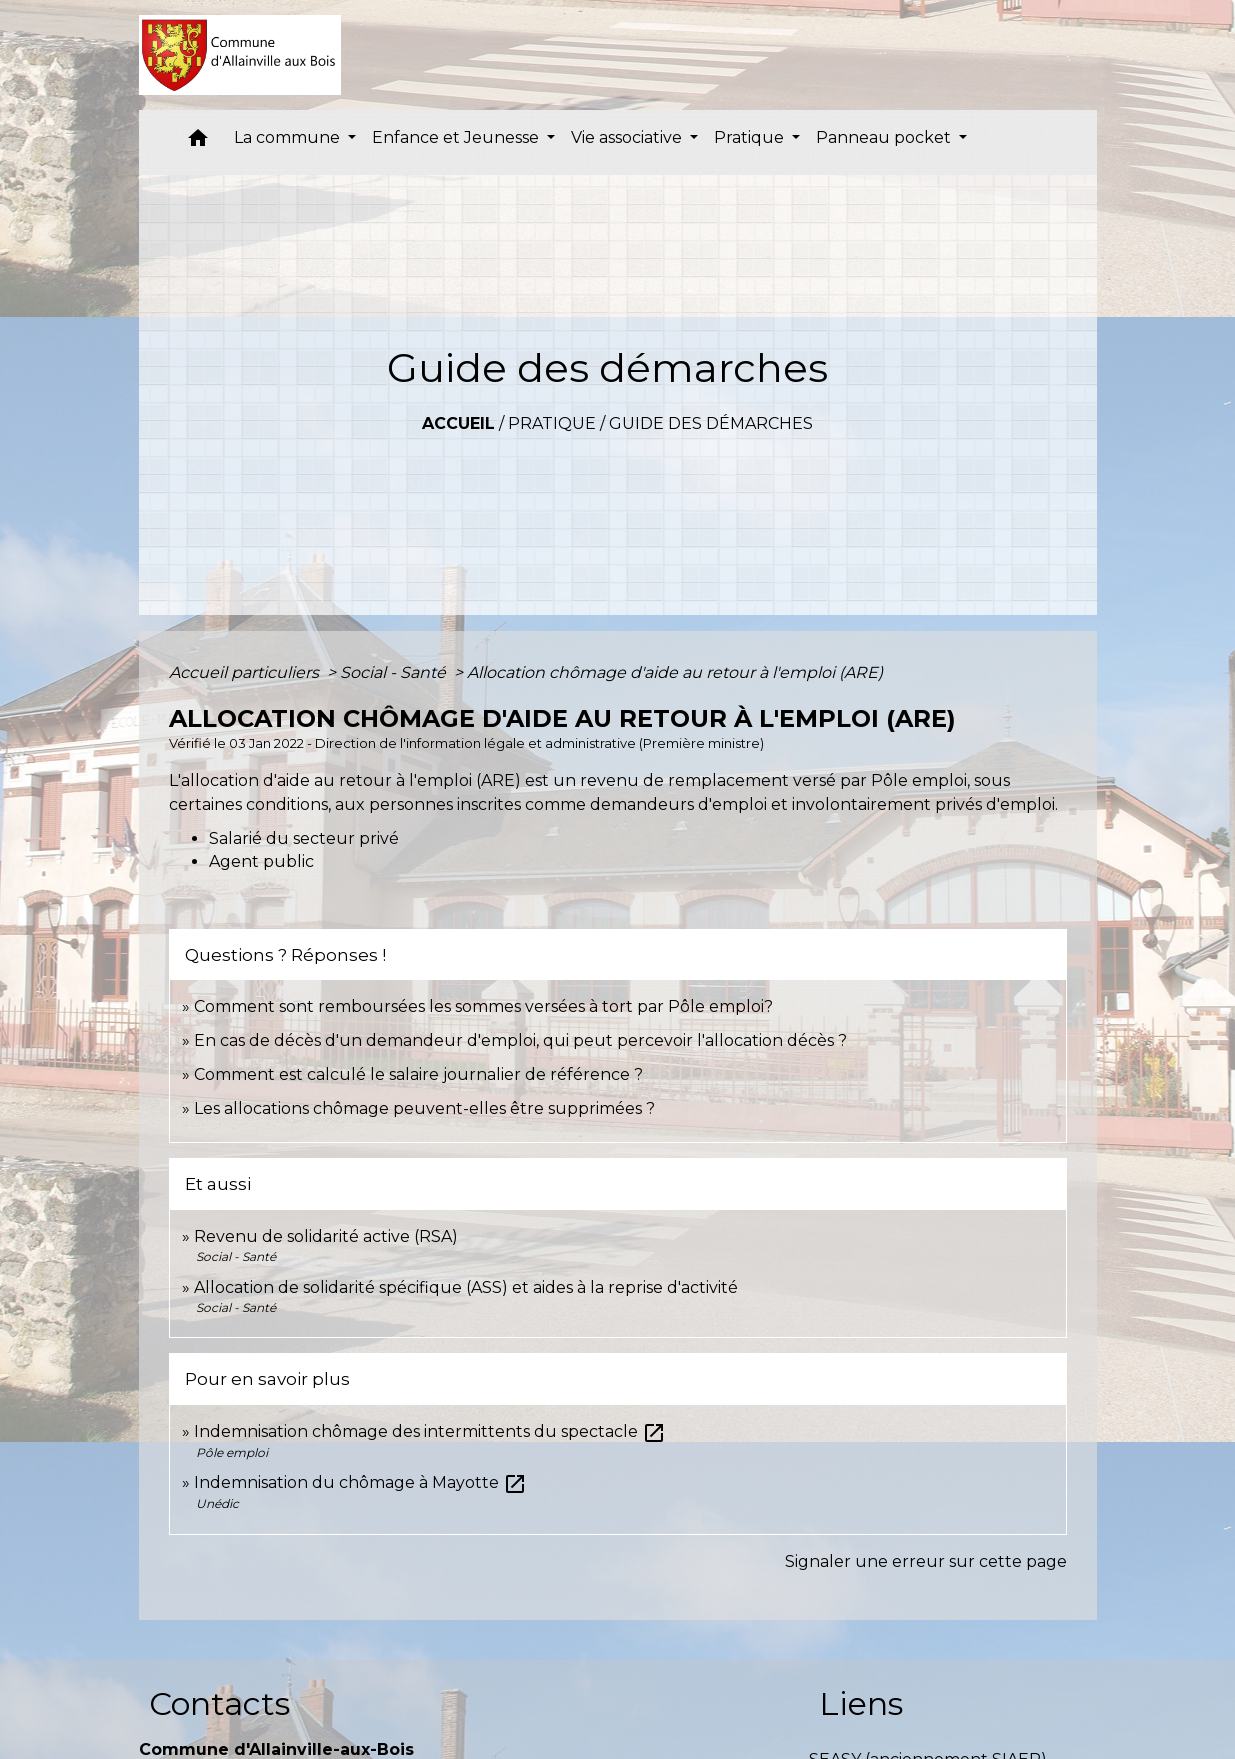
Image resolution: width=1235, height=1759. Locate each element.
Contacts (219, 1703)
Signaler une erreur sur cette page (926, 1561)
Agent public (261, 861)
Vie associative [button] (628, 137)
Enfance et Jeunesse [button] (457, 137)
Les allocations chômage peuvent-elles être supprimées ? (424, 1108)
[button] (198, 142)
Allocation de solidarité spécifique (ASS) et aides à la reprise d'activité (466, 1287)
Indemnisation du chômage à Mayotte (360, 1482)
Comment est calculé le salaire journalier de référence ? (418, 1074)
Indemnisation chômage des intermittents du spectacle (430, 1431)
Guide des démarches (711, 423)
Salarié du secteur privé (304, 838)
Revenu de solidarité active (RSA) (326, 1236)
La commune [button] (289, 137)
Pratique (552, 423)
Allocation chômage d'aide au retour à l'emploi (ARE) (675, 672)
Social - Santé (395, 672)
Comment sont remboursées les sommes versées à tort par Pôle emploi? (483, 1006)
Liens (861, 1703)
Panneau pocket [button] (885, 137)
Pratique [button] (751, 137)
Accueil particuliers (246, 672)
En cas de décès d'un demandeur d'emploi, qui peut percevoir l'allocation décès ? (520, 1040)
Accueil (458, 423)
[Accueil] (240, 55)
